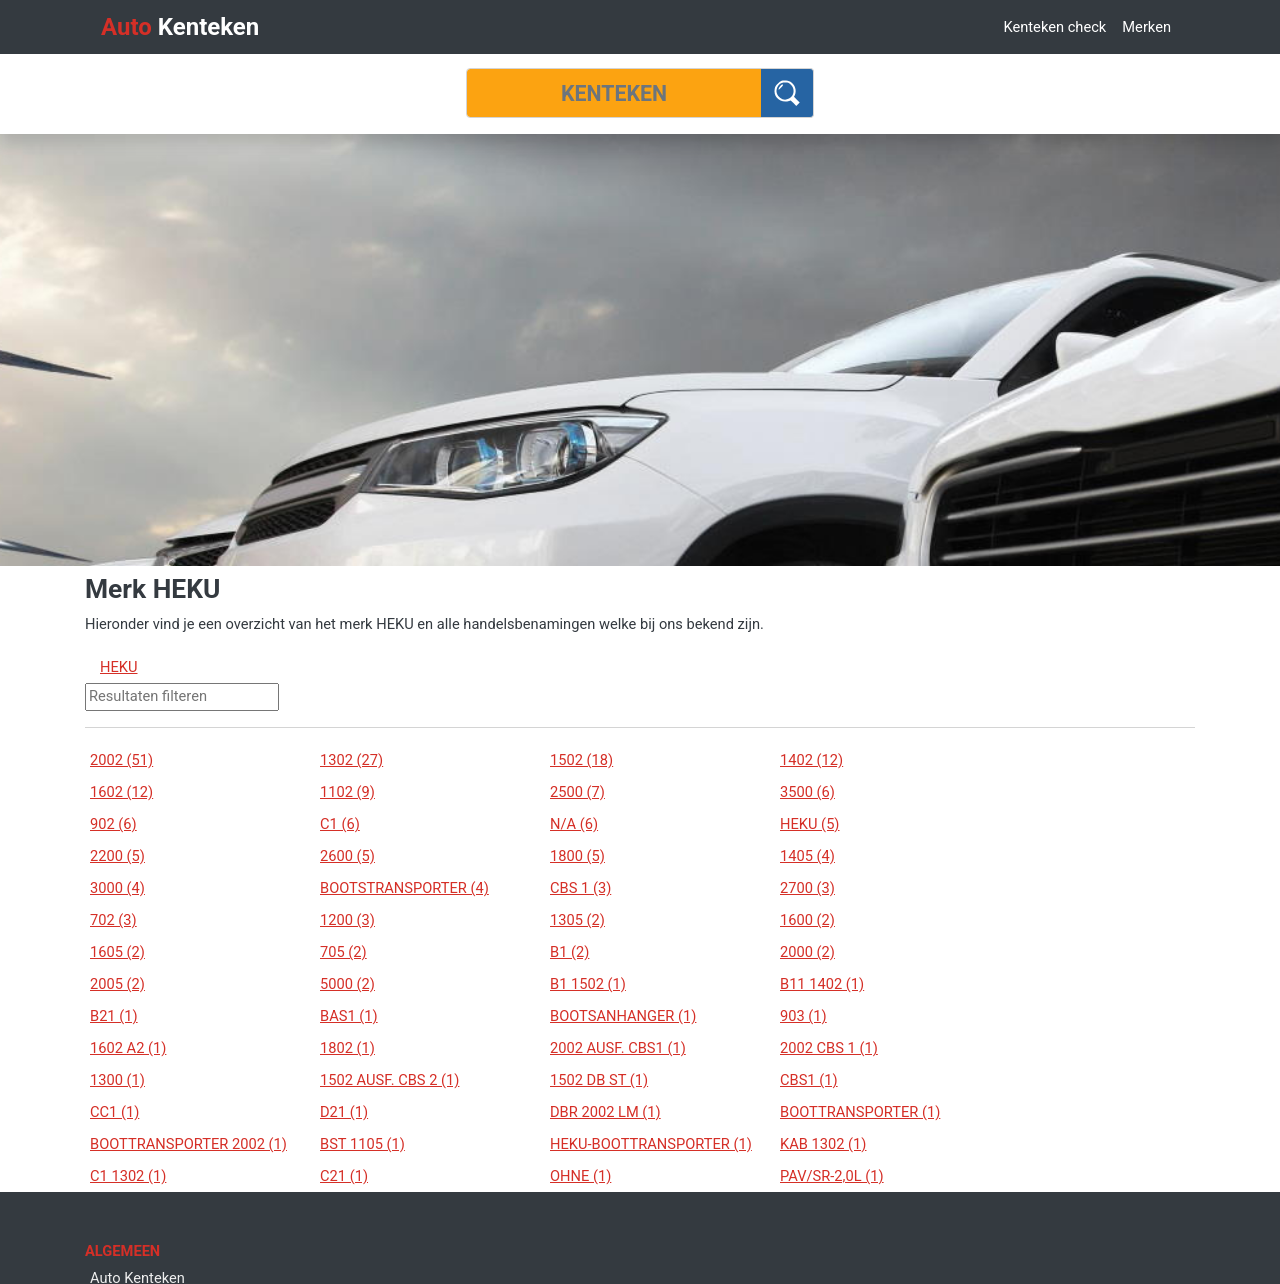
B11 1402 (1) (822, 984)
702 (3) (113, 920)
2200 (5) (117, 856)
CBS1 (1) (809, 1080)
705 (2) (343, 952)
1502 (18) (581, 760)
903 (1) (803, 1016)
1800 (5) (577, 856)
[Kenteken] (614, 93)
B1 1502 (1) (588, 984)
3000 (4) (117, 888)
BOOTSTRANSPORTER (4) (404, 888)
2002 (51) (121, 760)
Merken (1146, 27)
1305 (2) (577, 920)
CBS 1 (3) (580, 888)
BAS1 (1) (349, 1016)
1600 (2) (807, 920)
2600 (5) (347, 856)
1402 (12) (811, 760)
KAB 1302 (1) (823, 1144)
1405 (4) (807, 856)
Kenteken (180, 27)
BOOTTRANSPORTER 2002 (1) (188, 1144)
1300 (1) (117, 1080)
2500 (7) (577, 792)
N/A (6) (574, 824)
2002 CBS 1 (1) (829, 1048)
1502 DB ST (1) (599, 1080)
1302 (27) (351, 760)
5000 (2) (347, 984)
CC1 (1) (114, 1112)
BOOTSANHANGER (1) (623, 1016)
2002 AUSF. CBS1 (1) (618, 1048)
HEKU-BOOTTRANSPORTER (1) (651, 1144)
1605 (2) (117, 952)
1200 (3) (347, 920)
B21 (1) (114, 1016)
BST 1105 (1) (362, 1144)
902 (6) (113, 824)
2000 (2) (807, 952)
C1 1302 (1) (128, 1176)
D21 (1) (344, 1112)
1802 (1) (347, 1048)
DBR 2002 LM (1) (605, 1112)
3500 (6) (807, 792)
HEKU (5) (809, 824)
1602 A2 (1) (128, 1048)
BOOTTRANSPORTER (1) (860, 1112)
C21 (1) (344, 1176)
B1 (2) (569, 952)
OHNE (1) (580, 1176)
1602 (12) (121, 792)
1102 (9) (347, 792)
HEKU (119, 667)
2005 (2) (117, 984)
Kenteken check (1054, 27)
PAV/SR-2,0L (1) (832, 1176)
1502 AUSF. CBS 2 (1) (389, 1080)
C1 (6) (340, 824)
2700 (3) (807, 888)
